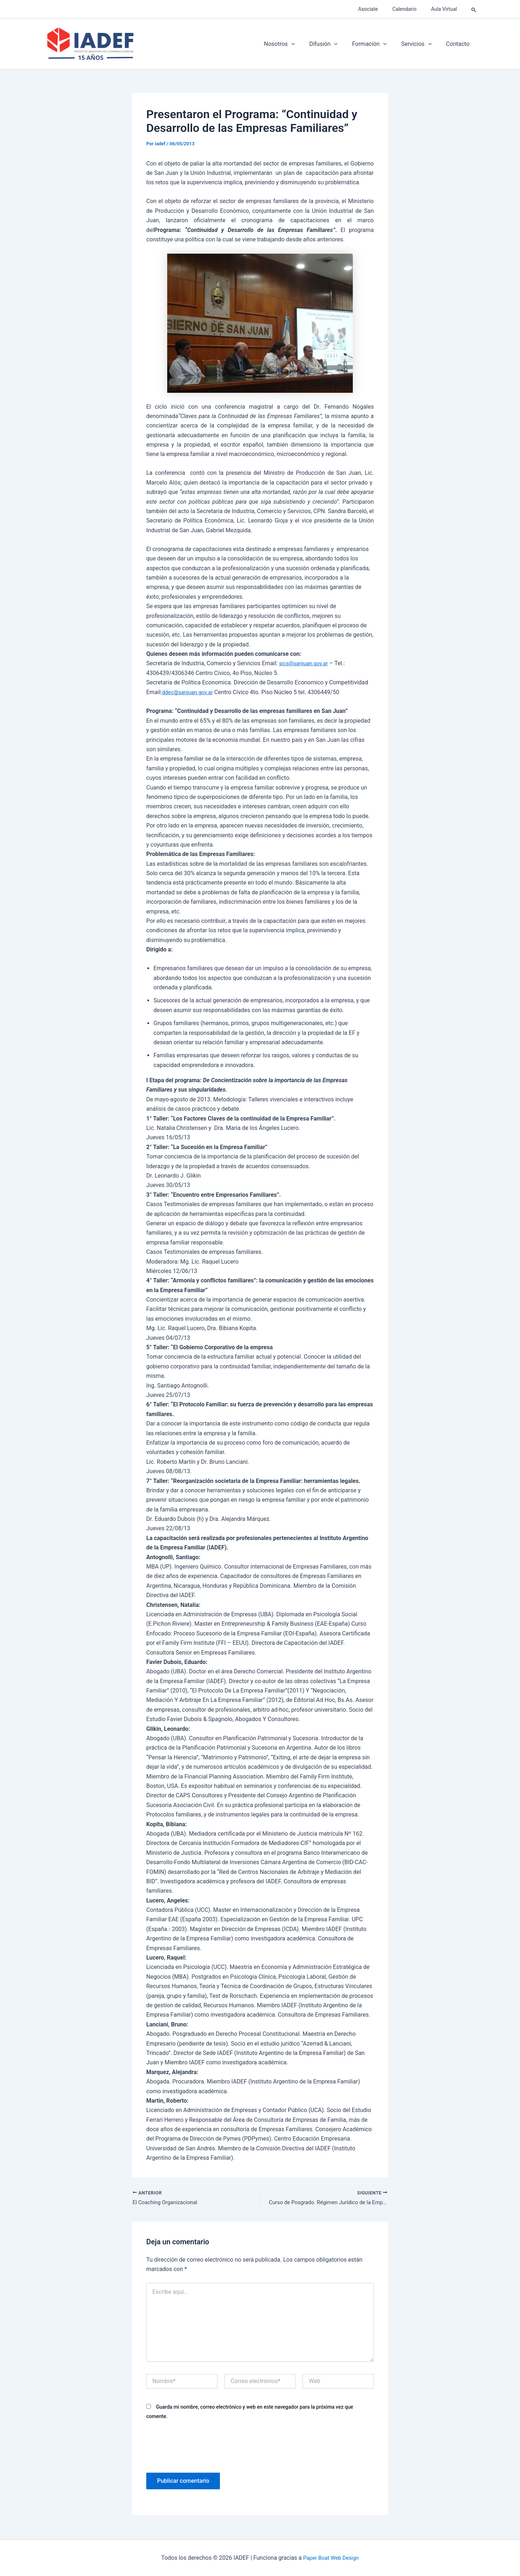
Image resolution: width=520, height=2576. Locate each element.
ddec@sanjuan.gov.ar (189, 692)
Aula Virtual (446, 9)
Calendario (411, 9)
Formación (376, 44)
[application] (304, 44)
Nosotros (292, 44)
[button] (474, 9)
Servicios (421, 44)
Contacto (459, 43)
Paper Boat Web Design (331, 2557)
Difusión (333, 44)
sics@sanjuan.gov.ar (305, 663)
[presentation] (201, 2447)
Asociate (379, 9)
